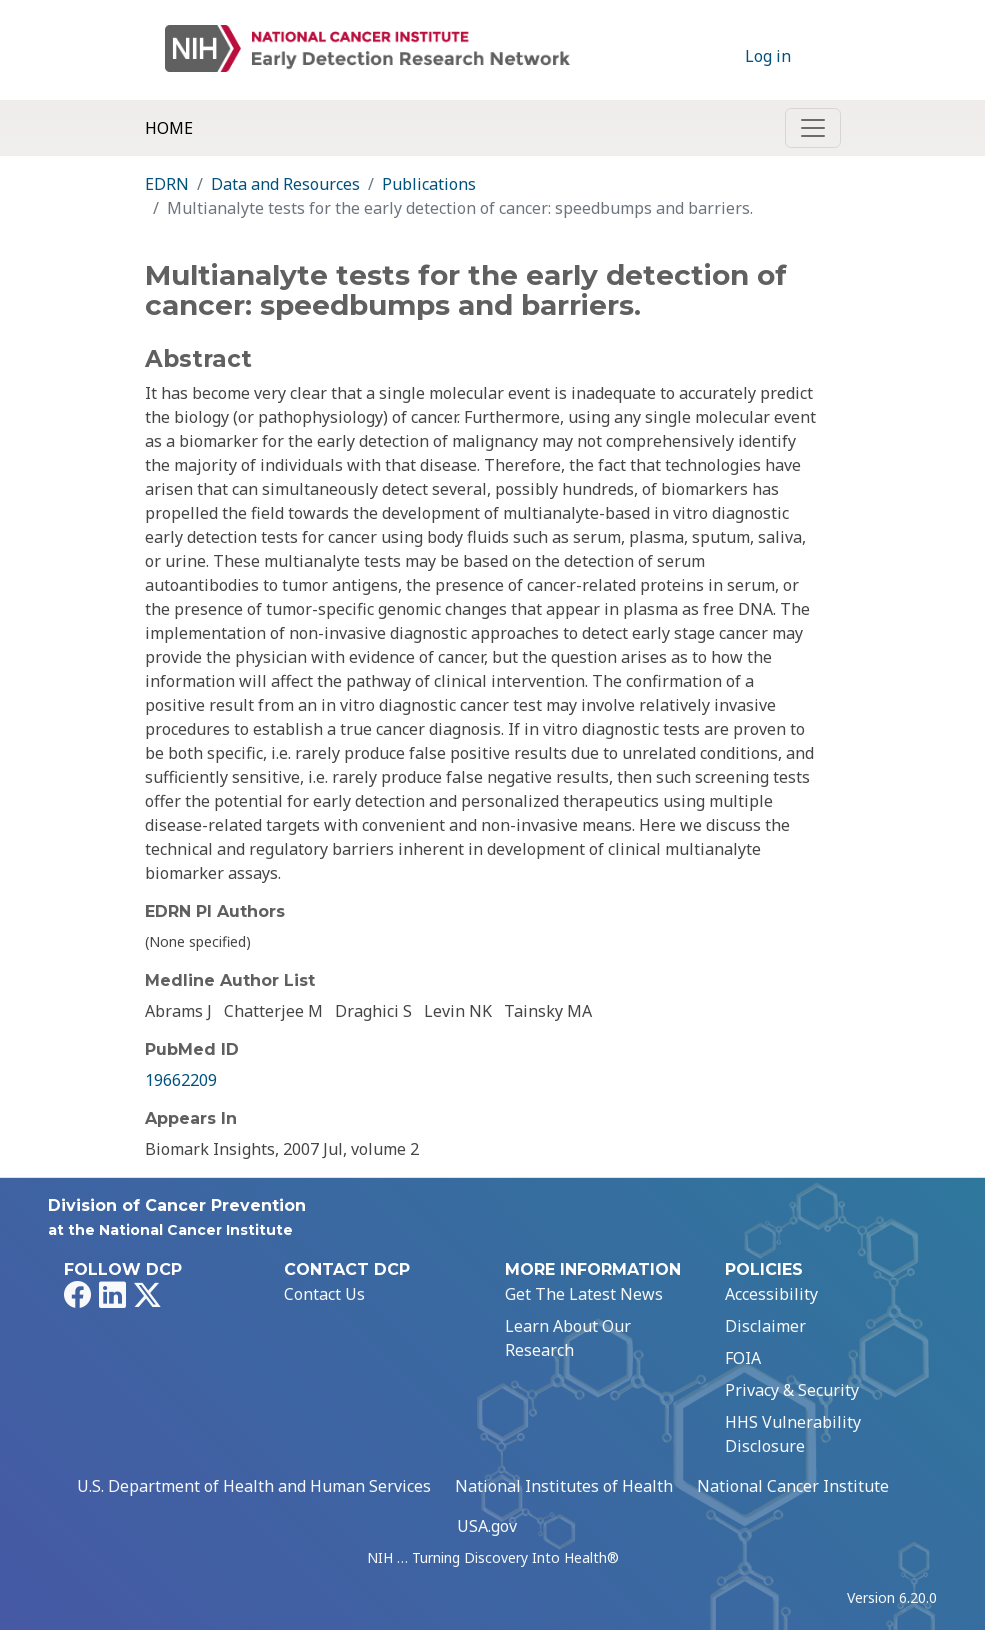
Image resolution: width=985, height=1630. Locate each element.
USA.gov (487, 1526)
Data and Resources (285, 184)
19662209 (181, 1080)
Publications (429, 184)
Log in (768, 56)
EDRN (167, 184)
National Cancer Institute (793, 1486)
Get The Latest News (584, 1294)
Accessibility (771, 1294)
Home (169, 128)
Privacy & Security (792, 1390)
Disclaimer (765, 1326)
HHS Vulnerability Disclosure (793, 1434)
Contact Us (324, 1294)
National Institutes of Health (564, 1486)
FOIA (743, 1358)
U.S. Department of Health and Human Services (254, 1486)
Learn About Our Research (568, 1338)
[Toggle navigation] (813, 128)
